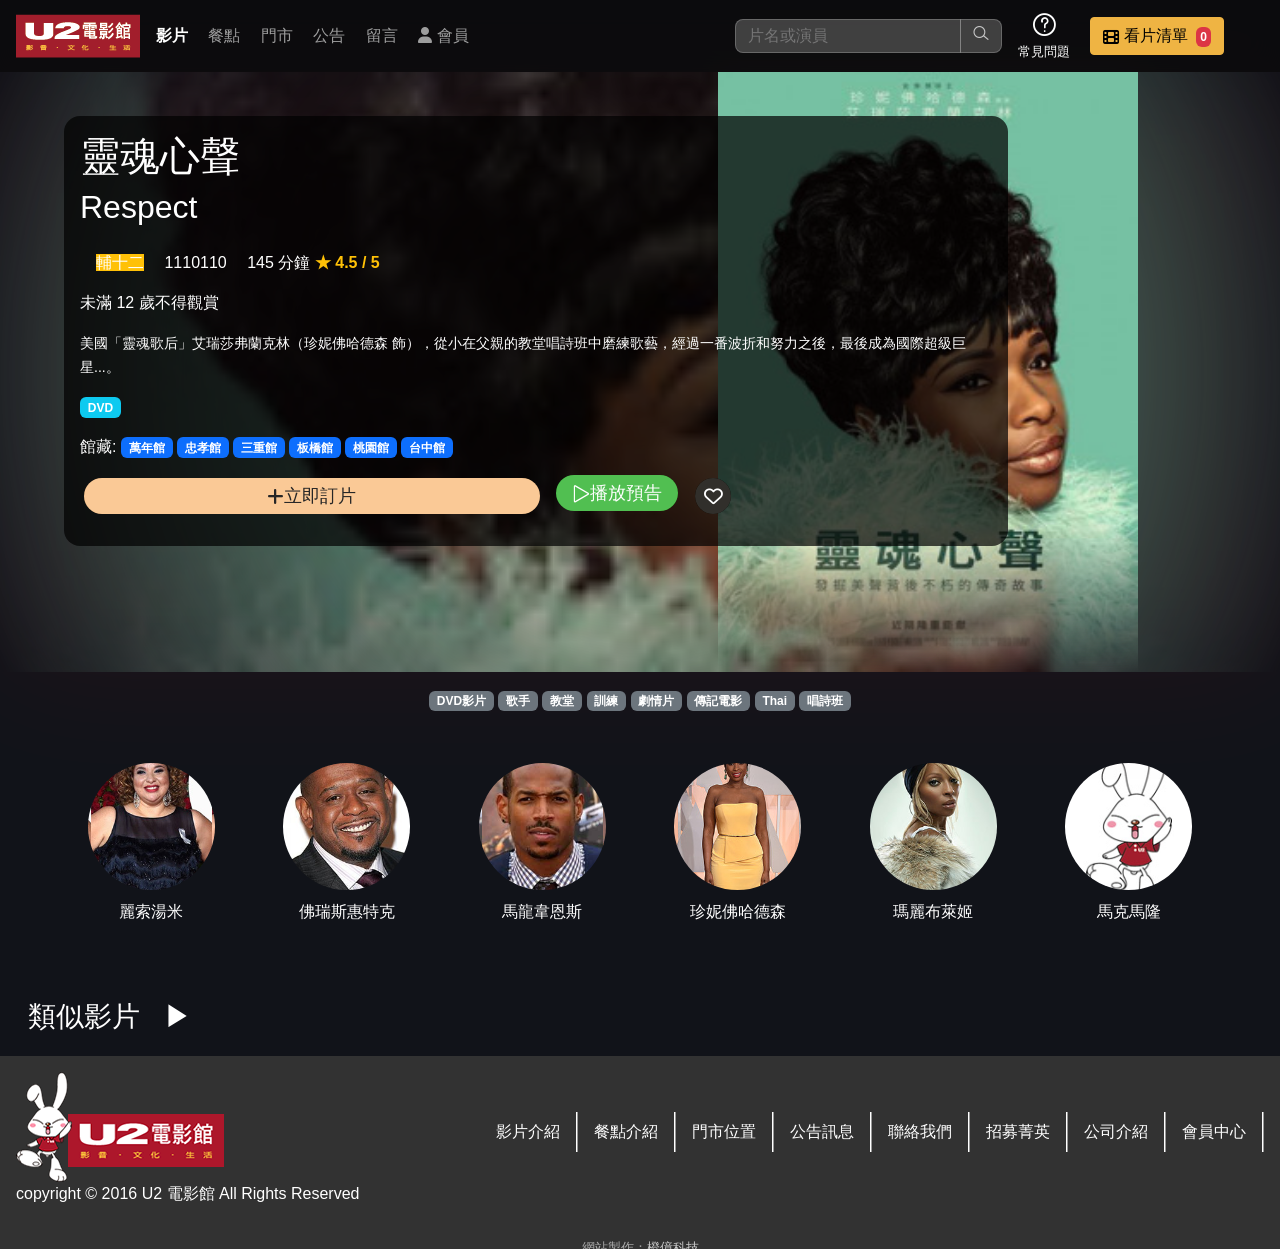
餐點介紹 (626, 1131)
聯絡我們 (920, 1131)
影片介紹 (528, 1131)
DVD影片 (461, 701)
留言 (382, 35)
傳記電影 (718, 701)
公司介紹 (1116, 1131)
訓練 (606, 701)
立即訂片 (220, 516)
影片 (172, 35)
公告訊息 (822, 1131)
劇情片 (656, 701)
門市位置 (724, 1131)
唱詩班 (825, 701)
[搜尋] (848, 36)
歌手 (518, 701)
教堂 (562, 701)
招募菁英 (1018, 1131)
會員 (443, 35)
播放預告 (433, 513)
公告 (329, 35)
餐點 (224, 35)
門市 (277, 35)
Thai (774, 701)
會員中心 (1214, 1131)
